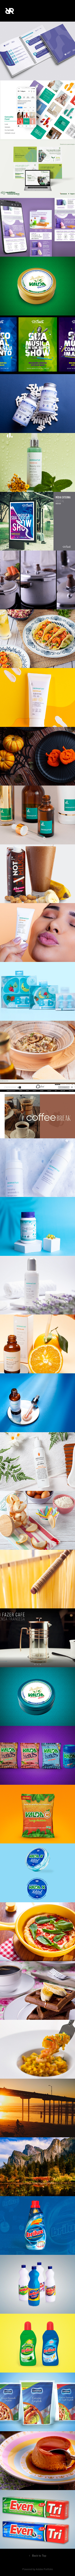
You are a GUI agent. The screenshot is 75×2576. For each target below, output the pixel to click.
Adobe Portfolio (44, 2569)
